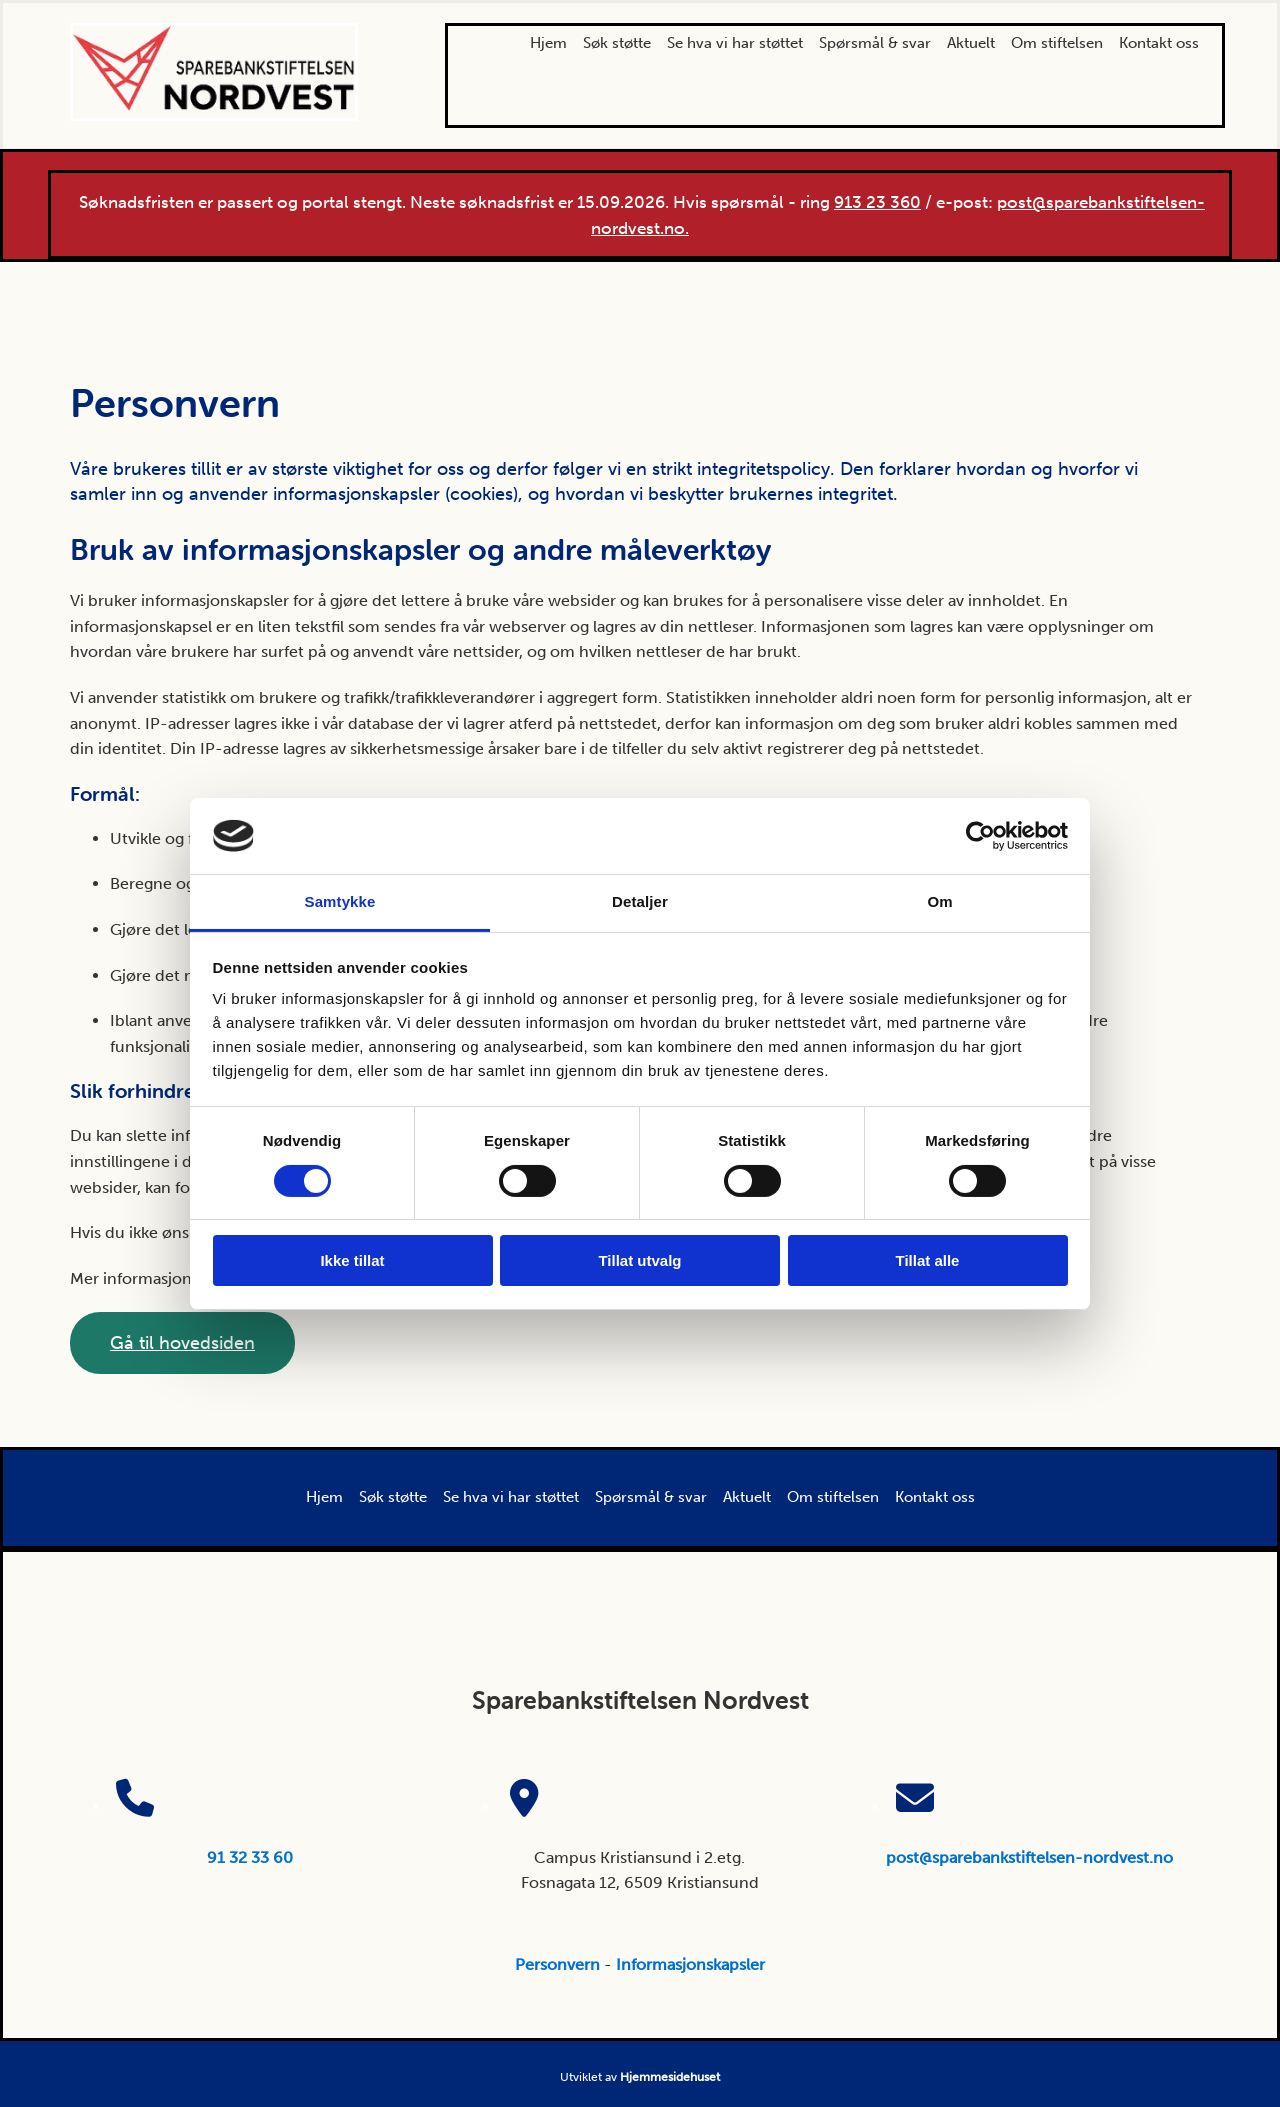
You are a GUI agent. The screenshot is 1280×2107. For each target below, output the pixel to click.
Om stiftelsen (1057, 43)
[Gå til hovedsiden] (214, 115)
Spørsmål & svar (875, 43)
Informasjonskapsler (690, 1964)
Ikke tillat (352, 1260)
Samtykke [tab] (340, 901)
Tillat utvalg (639, 1260)
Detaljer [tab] (640, 901)
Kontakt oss (1159, 43)
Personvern (557, 1964)
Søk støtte (617, 43)
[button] (182, 1343)
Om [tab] (939, 901)
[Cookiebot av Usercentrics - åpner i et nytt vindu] (980, 836)
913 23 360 (877, 202)
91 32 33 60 (250, 1857)
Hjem (548, 43)
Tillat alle (928, 1260)
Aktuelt (971, 43)
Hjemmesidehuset (670, 2077)
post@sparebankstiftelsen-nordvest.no (1029, 1857)
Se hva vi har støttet (735, 43)
